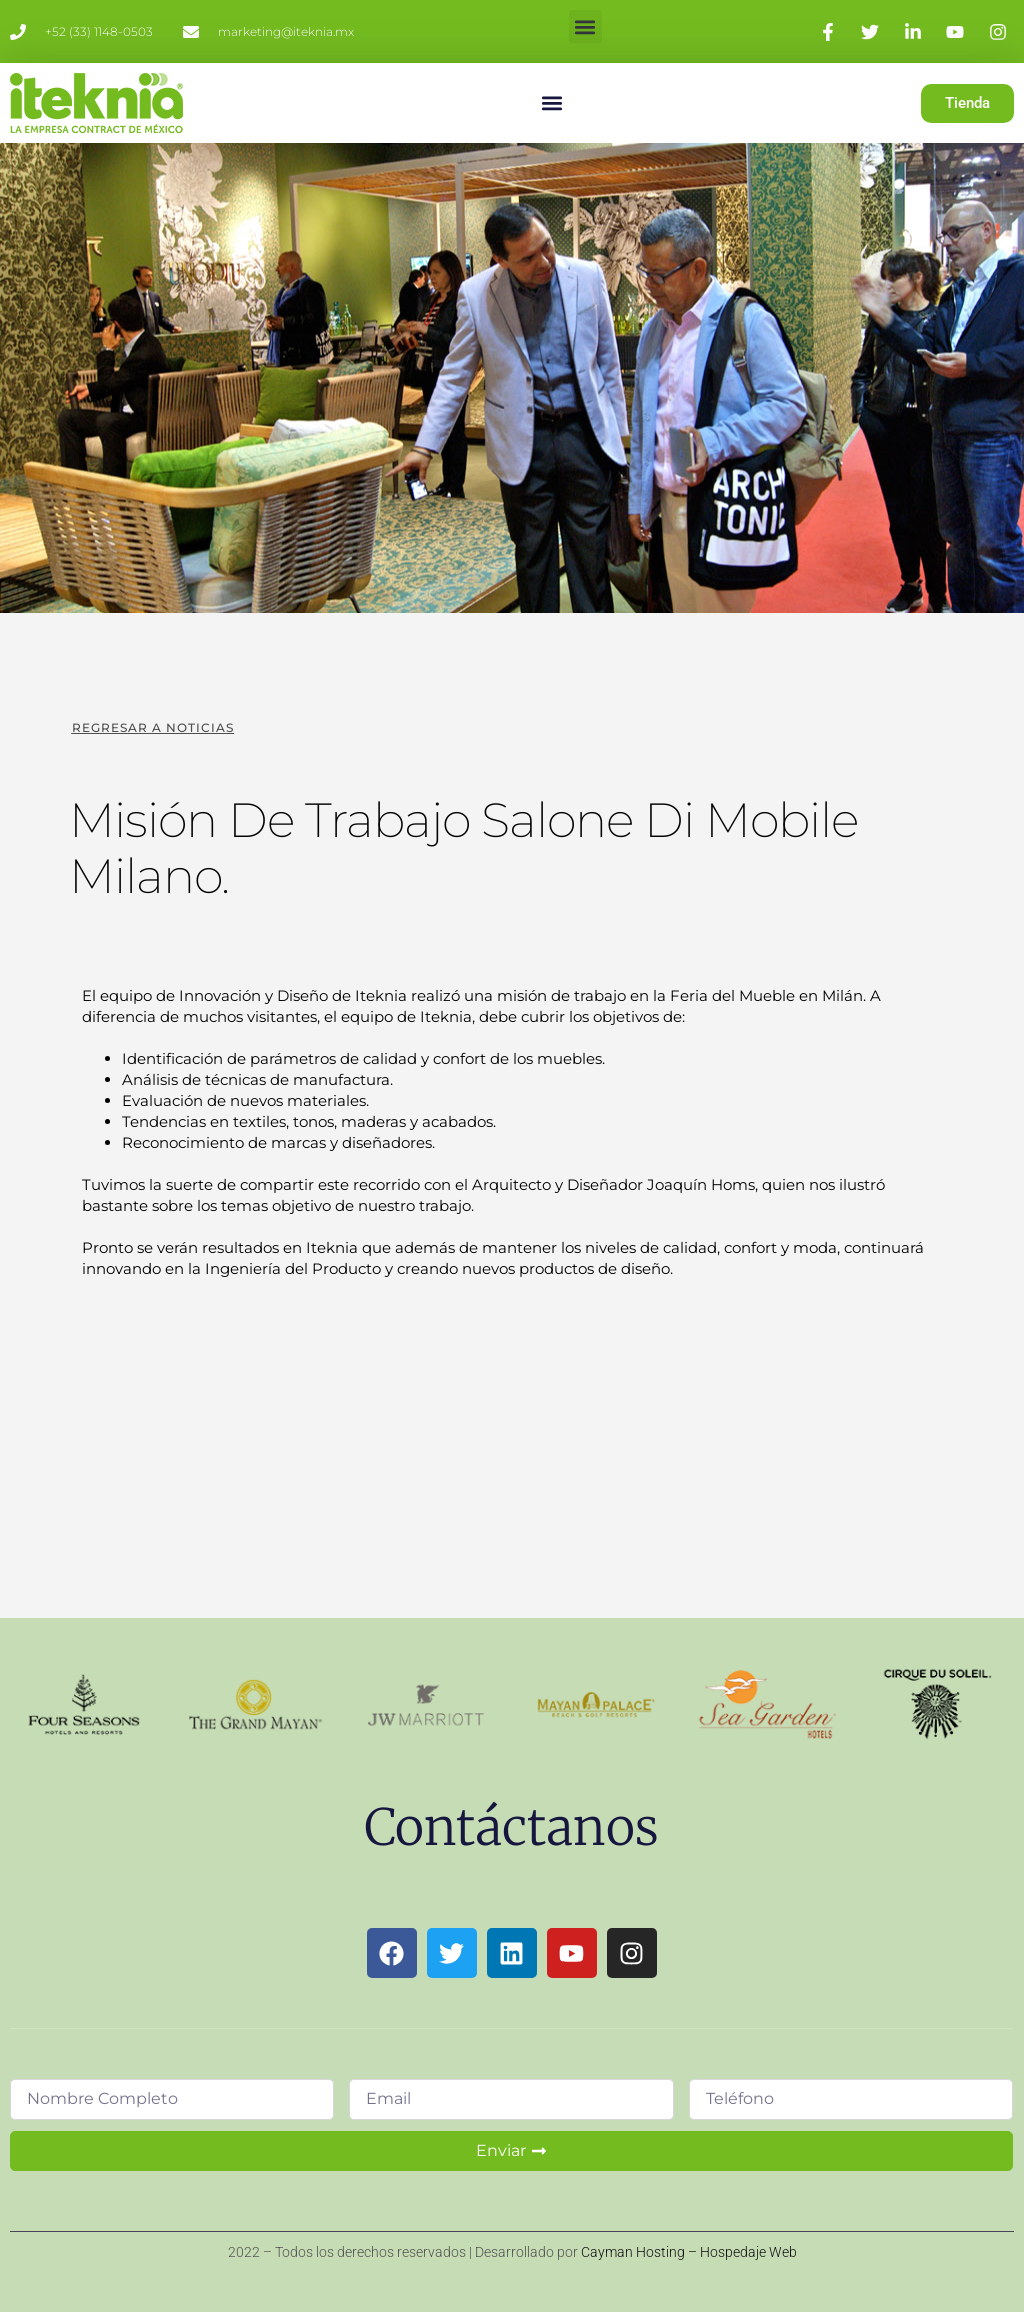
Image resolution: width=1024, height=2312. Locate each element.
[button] (585, 26)
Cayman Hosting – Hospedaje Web (689, 2252)
